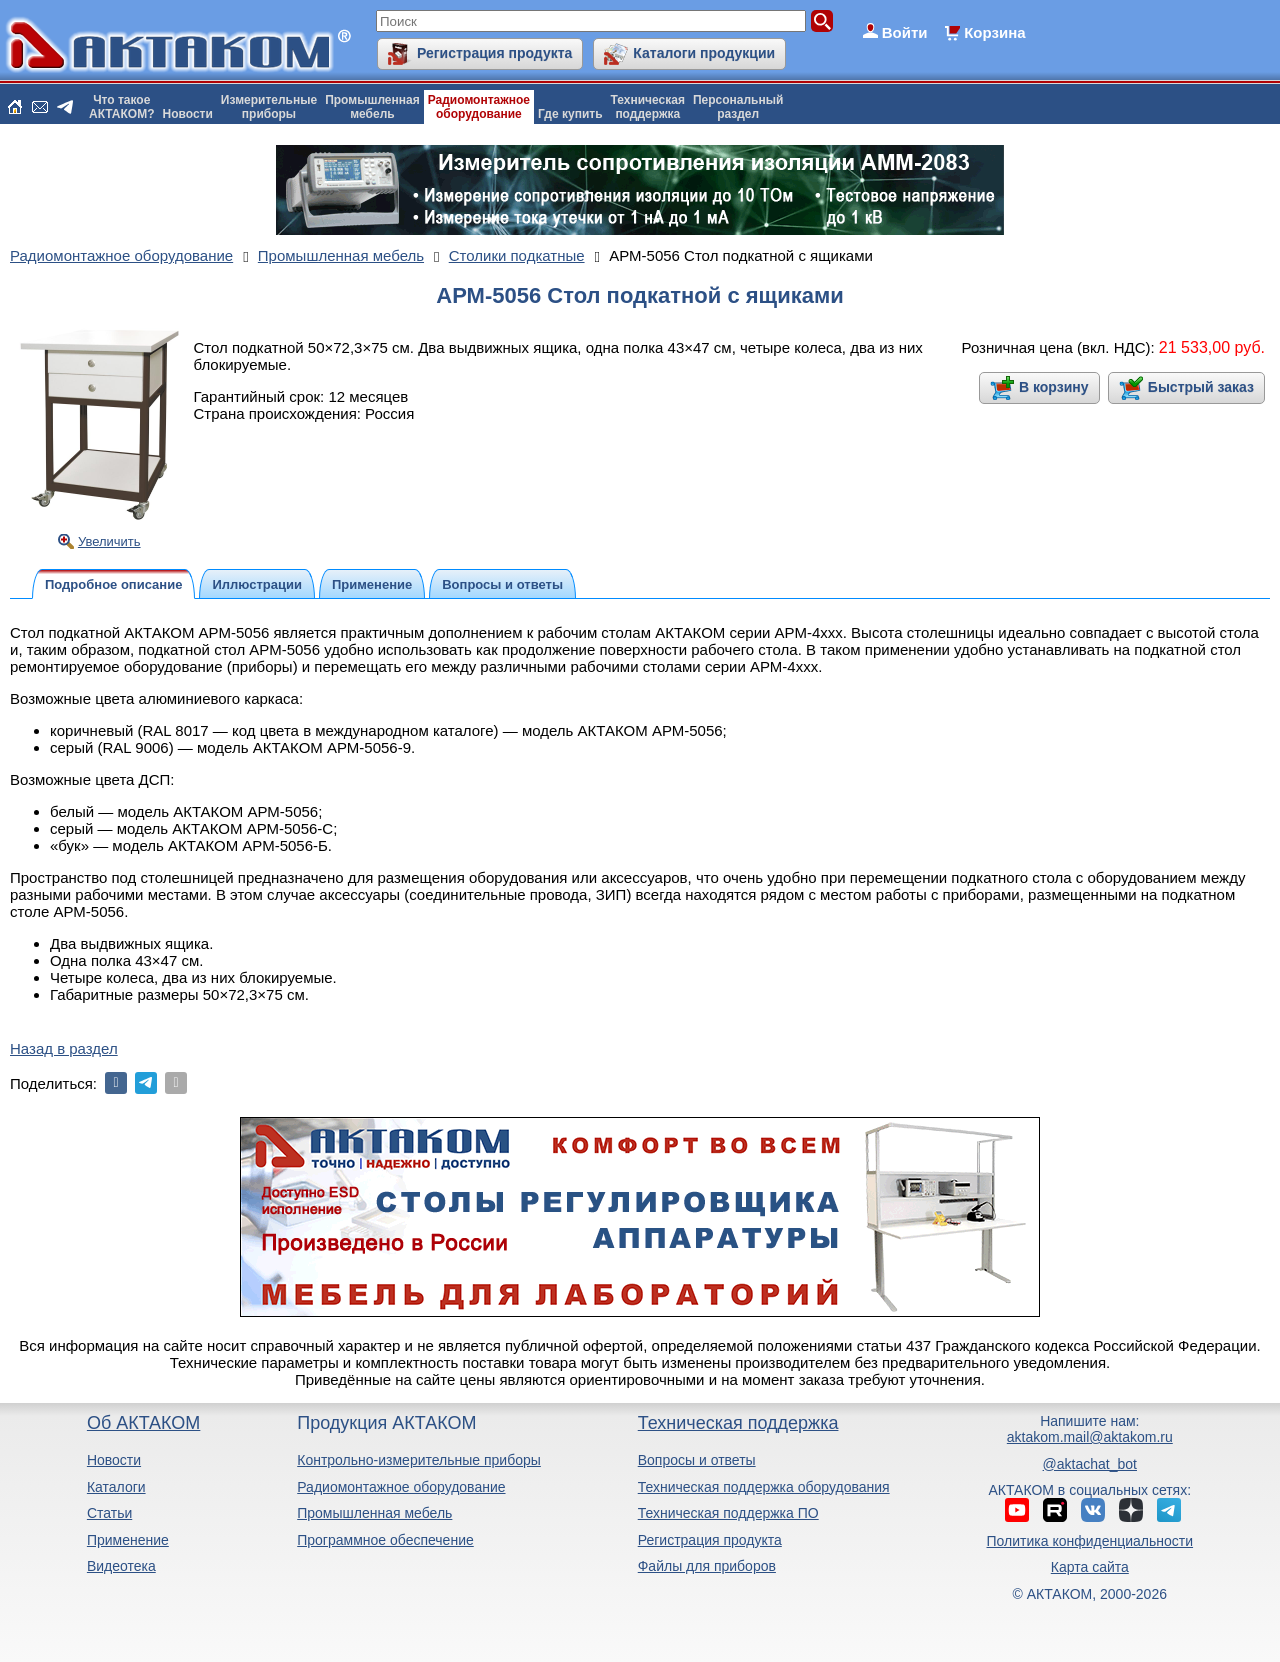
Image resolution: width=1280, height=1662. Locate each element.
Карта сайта (1090, 1567)
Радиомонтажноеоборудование (479, 107)
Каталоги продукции (704, 53)
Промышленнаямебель (372, 107)
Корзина (994, 32)
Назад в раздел (64, 1048)
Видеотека (121, 1566)
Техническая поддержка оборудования (764, 1487)
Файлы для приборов (707, 1566)
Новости (188, 114)
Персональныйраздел (738, 107)
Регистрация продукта (494, 53)
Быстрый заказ (1201, 387)
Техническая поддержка (738, 1423)
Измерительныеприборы (269, 107)
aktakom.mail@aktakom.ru (1090, 1437)
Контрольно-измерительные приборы (419, 1460)
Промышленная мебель (374, 1513)
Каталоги (116, 1487)
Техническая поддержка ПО (728, 1513)
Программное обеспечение (385, 1540)
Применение (128, 1540)
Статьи (109, 1513)
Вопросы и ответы (697, 1460)
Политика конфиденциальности (1090, 1541)
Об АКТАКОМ (143, 1423)
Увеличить (109, 541)
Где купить (570, 114)
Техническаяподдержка (648, 107)
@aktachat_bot (1090, 1464)
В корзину (1054, 387)
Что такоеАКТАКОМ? (122, 107)
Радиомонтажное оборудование (401, 1487)
